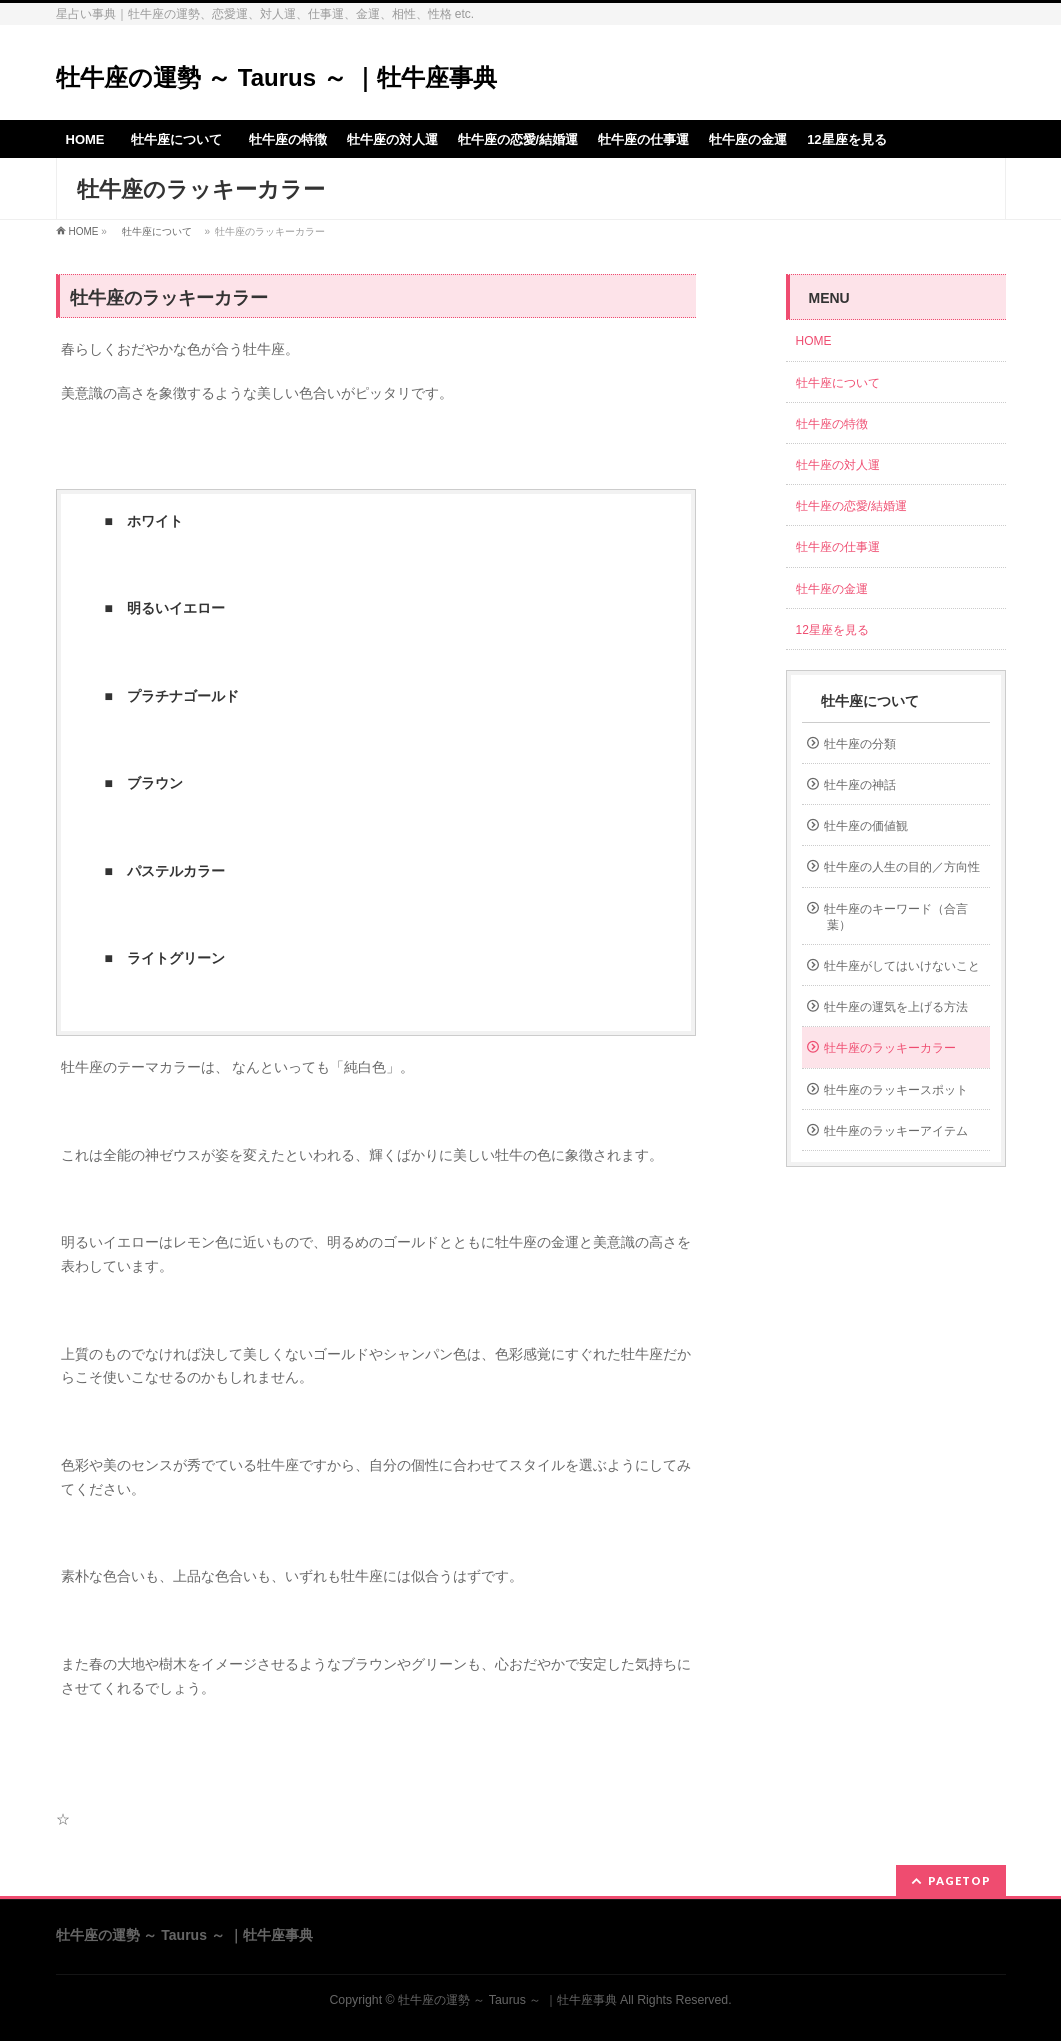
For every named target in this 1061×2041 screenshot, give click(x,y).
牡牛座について (157, 231)
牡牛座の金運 (832, 589)
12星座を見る (832, 630)
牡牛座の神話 (860, 785)
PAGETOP (959, 1880)
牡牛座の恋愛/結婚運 (851, 506)
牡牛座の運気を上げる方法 (896, 1007)
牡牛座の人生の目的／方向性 (902, 867)
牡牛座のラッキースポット (896, 1090)
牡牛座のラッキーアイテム (896, 1131)
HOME (84, 231)
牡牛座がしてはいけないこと (902, 966)
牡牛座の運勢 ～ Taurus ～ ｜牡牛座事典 (277, 77)
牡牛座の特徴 (832, 424)
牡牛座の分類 (860, 744)
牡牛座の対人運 (838, 465)
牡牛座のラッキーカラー (890, 1048)
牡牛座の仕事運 (838, 547)
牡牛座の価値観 (866, 826)
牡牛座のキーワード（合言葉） (896, 917)
